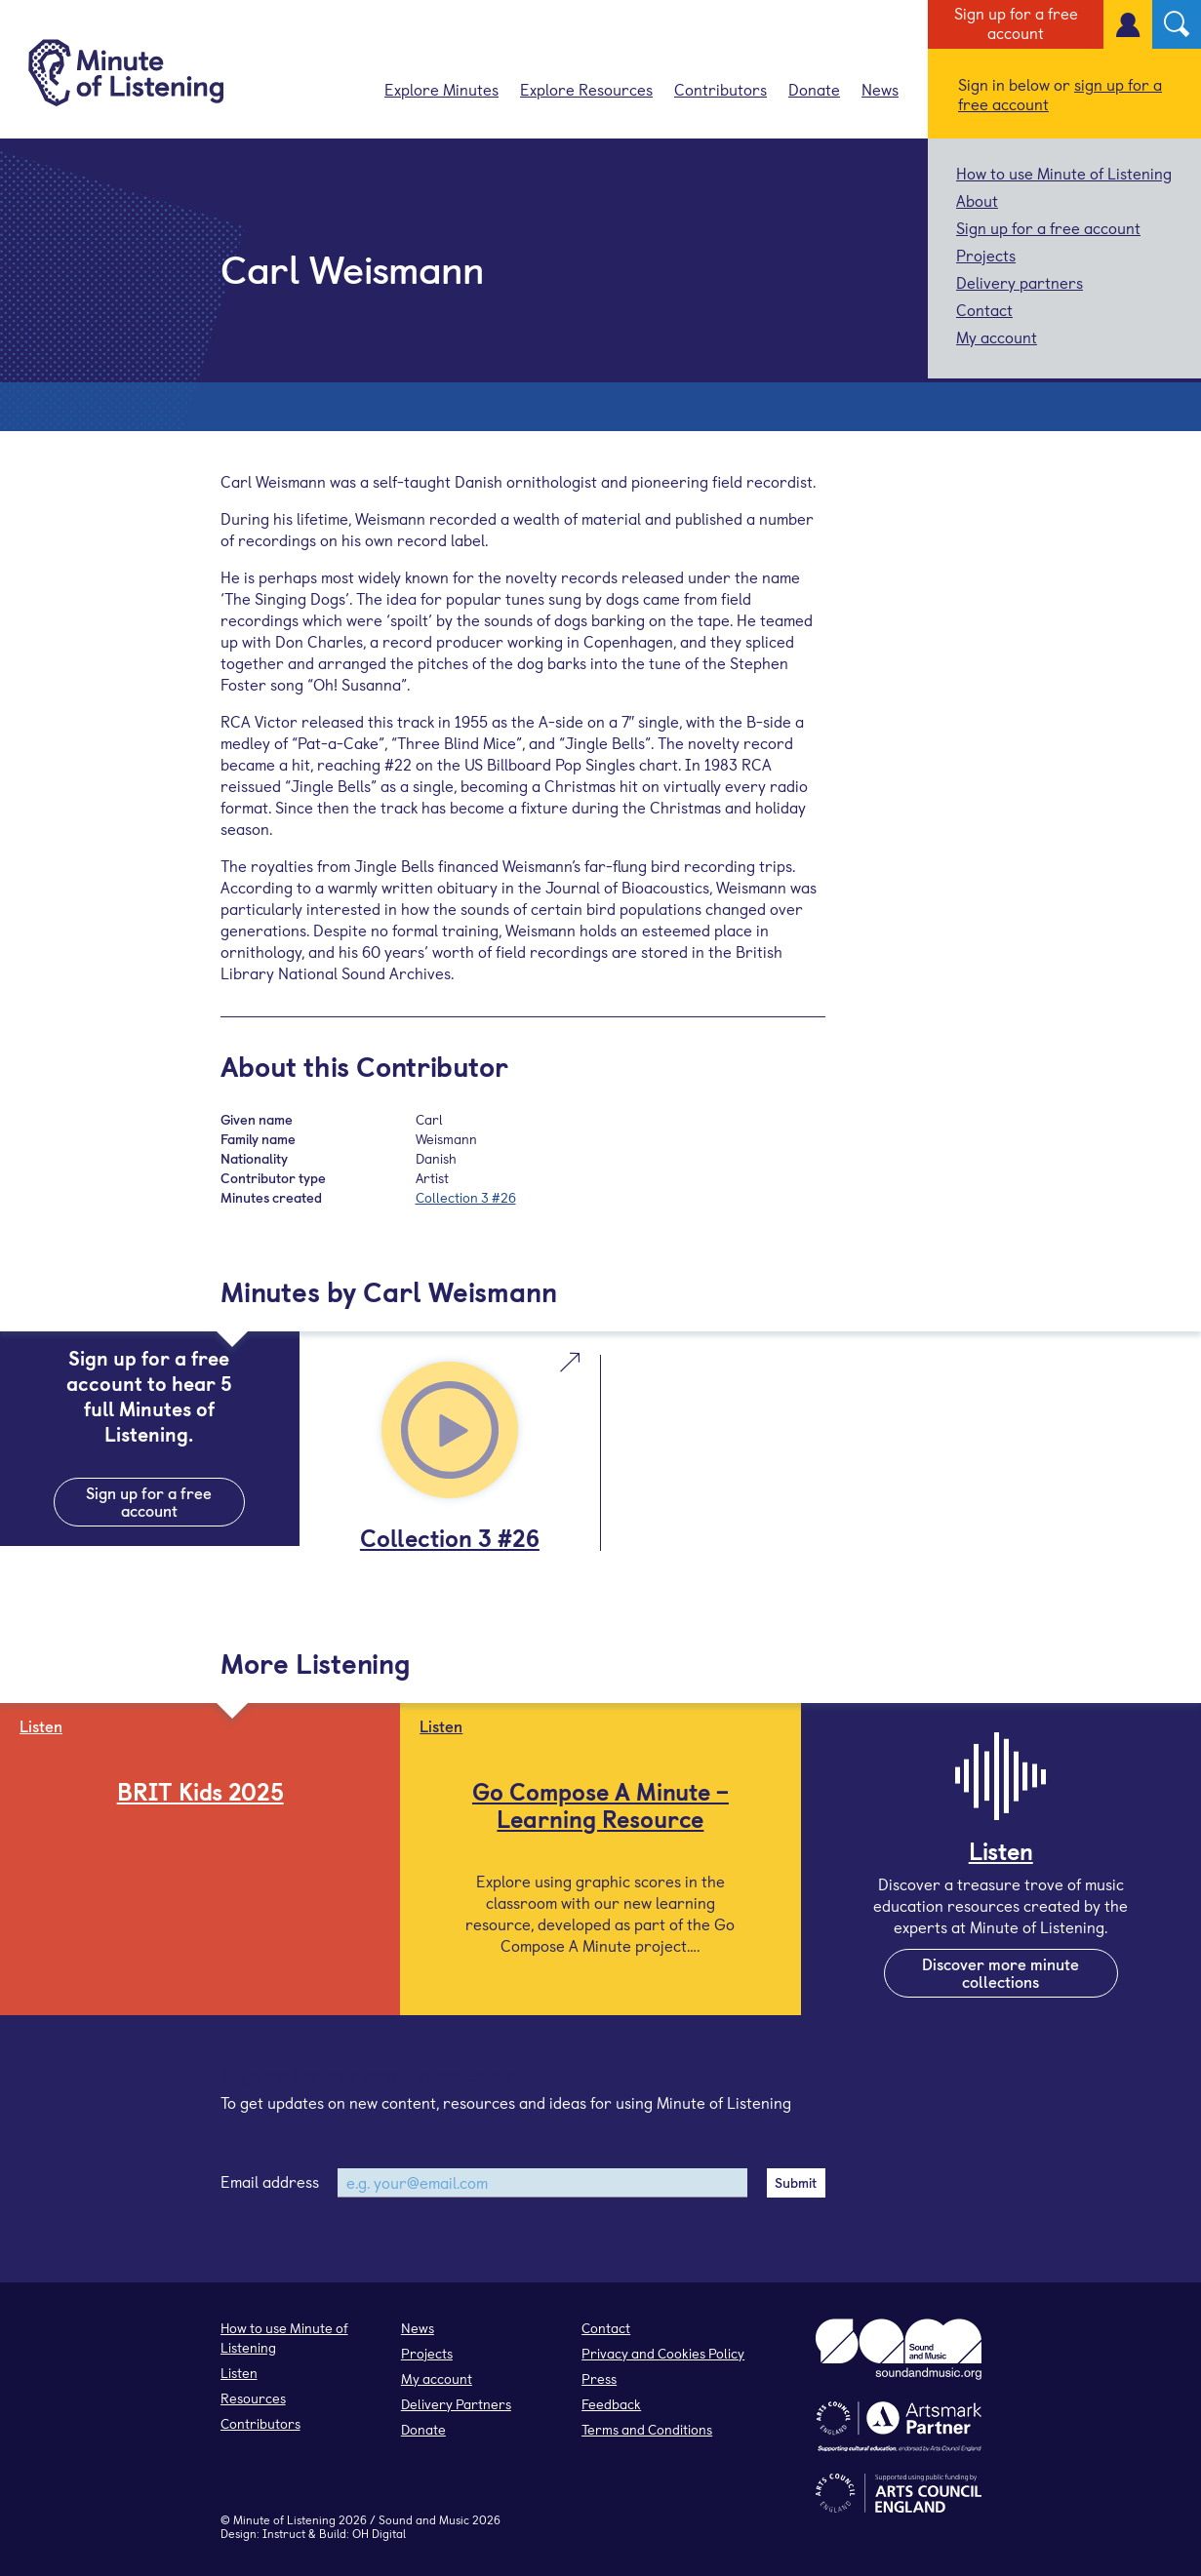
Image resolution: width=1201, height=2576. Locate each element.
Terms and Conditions (646, 2429)
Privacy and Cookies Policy (662, 2353)
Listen (239, 2372)
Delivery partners (1019, 282)
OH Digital (379, 2533)
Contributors (720, 89)
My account (996, 336)
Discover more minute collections (1000, 1972)
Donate (814, 89)
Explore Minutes (441, 89)
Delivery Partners (456, 2404)
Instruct (283, 2533)
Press (599, 2378)
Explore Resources (586, 89)
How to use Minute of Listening (1064, 172)
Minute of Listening (284, 2519)
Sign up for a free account (1016, 22)
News (880, 89)
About (977, 200)
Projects (986, 254)
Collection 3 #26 (466, 1197)
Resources (253, 2398)
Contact (984, 309)
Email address (269, 2181)
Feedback (611, 2404)
